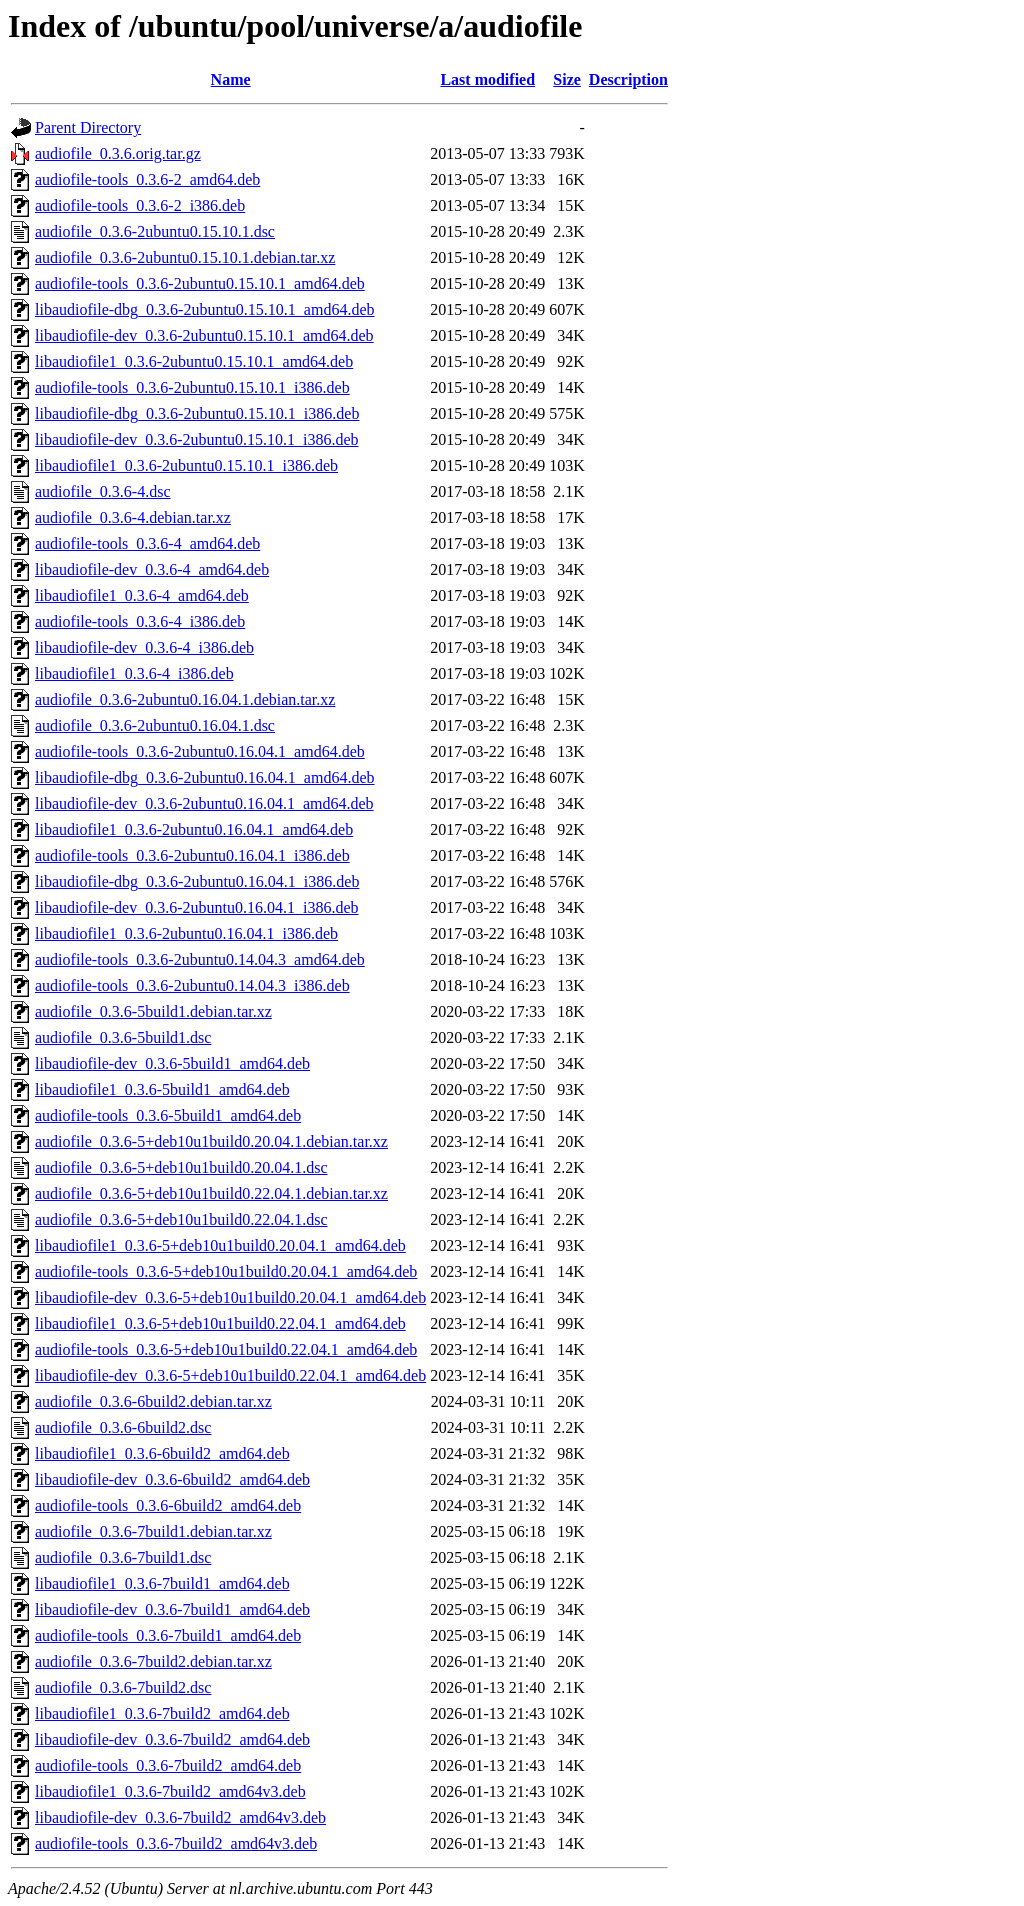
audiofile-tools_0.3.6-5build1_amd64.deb (168, 1115)
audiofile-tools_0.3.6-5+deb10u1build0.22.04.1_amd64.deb (226, 1349)
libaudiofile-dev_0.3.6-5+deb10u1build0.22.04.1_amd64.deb (230, 1375)
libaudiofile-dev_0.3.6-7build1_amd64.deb (172, 1609)
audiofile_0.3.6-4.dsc (103, 491)
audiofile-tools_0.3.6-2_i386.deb (140, 205)
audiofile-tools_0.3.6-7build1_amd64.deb (168, 1635)
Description (628, 79)
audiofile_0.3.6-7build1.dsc (123, 1557)
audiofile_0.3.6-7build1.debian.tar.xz (153, 1531)
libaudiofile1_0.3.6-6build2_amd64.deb (162, 1453)
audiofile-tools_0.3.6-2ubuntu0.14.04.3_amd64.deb (200, 959)
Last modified (487, 79)
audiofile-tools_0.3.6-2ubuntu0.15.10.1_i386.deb (192, 387)
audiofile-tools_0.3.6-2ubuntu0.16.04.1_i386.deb (192, 855)
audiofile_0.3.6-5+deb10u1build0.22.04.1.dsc (181, 1219)
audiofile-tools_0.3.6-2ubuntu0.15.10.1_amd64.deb (200, 283)
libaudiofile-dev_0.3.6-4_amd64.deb (152, 569)
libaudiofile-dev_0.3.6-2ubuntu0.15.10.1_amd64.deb (204, 335)
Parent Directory (88, 127)
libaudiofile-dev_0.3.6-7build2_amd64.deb (172, 1739)
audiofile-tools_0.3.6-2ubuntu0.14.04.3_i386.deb (192, 985)
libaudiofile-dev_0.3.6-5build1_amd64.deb (172, 1063)
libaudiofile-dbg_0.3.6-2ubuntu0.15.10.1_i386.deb (197, 413)
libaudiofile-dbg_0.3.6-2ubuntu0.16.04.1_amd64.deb (205, 777)
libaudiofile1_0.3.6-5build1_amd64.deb (162, 1089)
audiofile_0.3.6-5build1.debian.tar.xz (153, 1011)
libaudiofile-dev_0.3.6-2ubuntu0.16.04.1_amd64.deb (204, 803)
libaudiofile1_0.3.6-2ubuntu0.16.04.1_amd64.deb (194, 829)
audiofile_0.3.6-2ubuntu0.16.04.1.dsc (155, 725)
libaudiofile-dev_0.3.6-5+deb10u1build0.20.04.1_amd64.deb (230, 1297)
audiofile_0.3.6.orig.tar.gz (118, 153)
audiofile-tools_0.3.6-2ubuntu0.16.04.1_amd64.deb (200, 751)
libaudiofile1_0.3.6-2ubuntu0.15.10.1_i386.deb (186, 465)
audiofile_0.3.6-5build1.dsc (123, 1037)
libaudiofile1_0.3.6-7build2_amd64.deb (162, 1713)
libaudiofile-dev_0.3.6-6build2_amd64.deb (172, 1479)
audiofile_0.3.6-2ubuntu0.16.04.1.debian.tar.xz (185, 699)
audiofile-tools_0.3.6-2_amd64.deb (147, 179)
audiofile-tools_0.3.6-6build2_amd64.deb (168, 1505)
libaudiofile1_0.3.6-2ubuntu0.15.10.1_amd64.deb (194, 361)
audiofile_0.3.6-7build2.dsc (123, 1687)
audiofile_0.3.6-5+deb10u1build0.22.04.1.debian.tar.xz (211, 1193)
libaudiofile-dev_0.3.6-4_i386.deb (144, 647)
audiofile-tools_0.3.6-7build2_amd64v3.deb (176, 1843)
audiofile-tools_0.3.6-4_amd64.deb (147, 543)
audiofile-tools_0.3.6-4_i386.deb (140, 621)
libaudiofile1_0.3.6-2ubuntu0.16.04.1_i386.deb (186, 933)
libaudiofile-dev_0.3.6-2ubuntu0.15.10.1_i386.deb (197, 439)
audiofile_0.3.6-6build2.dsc (123, 1427)
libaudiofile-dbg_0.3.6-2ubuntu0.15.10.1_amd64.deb (205, 309)
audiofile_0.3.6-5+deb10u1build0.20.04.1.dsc (181, 1167)
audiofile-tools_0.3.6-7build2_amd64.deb (168, 1765)
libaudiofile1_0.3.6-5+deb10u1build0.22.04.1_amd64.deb (220, 1323)
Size (567, 79)
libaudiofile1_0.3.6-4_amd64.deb (142, 595)
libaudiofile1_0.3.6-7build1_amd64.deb (162, 1583)
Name (231, 79)
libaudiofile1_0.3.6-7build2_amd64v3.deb (170, 1791)
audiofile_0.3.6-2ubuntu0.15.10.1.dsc (155, 231)
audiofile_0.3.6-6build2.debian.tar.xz (153, 1401)
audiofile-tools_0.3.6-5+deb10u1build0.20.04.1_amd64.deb (226, 1271)
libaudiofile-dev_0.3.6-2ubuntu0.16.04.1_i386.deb (197, 907)
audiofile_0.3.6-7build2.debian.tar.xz (153, 1661)
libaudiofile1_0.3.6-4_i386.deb (134, 673)
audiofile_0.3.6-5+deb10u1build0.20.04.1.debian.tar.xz (211, 1141)
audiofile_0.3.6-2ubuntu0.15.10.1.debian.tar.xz (185, 257)
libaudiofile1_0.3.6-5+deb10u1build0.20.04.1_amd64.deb (220, 1245)
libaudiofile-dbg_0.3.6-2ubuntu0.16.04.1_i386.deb (197, 881)
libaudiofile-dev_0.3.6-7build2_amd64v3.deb (180, 1817)
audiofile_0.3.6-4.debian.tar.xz (133, 517)
